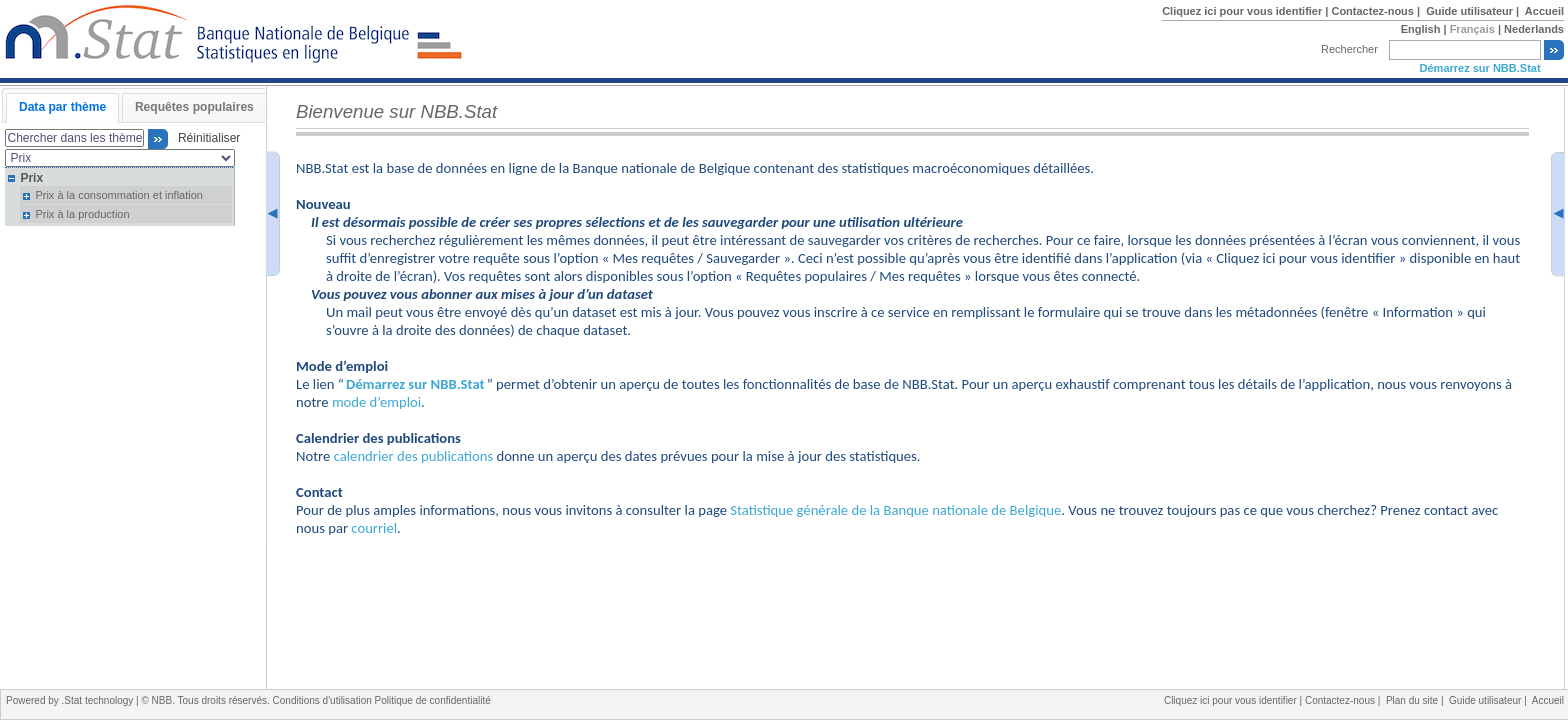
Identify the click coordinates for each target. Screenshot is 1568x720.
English (1421, 29)
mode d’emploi (376, 402)
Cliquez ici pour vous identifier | (1246, 11)
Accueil (1544, 11)
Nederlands (1534, 29)
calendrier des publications (414, 456)
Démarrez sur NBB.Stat (1480, 68)
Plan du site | (1417, 700)
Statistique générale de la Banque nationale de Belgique (895, 510)
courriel (374, 528)
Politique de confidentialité (433, 700)
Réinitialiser (205, 139)
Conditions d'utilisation (324, 700)
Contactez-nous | (1377, 11)
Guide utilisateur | (1474, 11)
